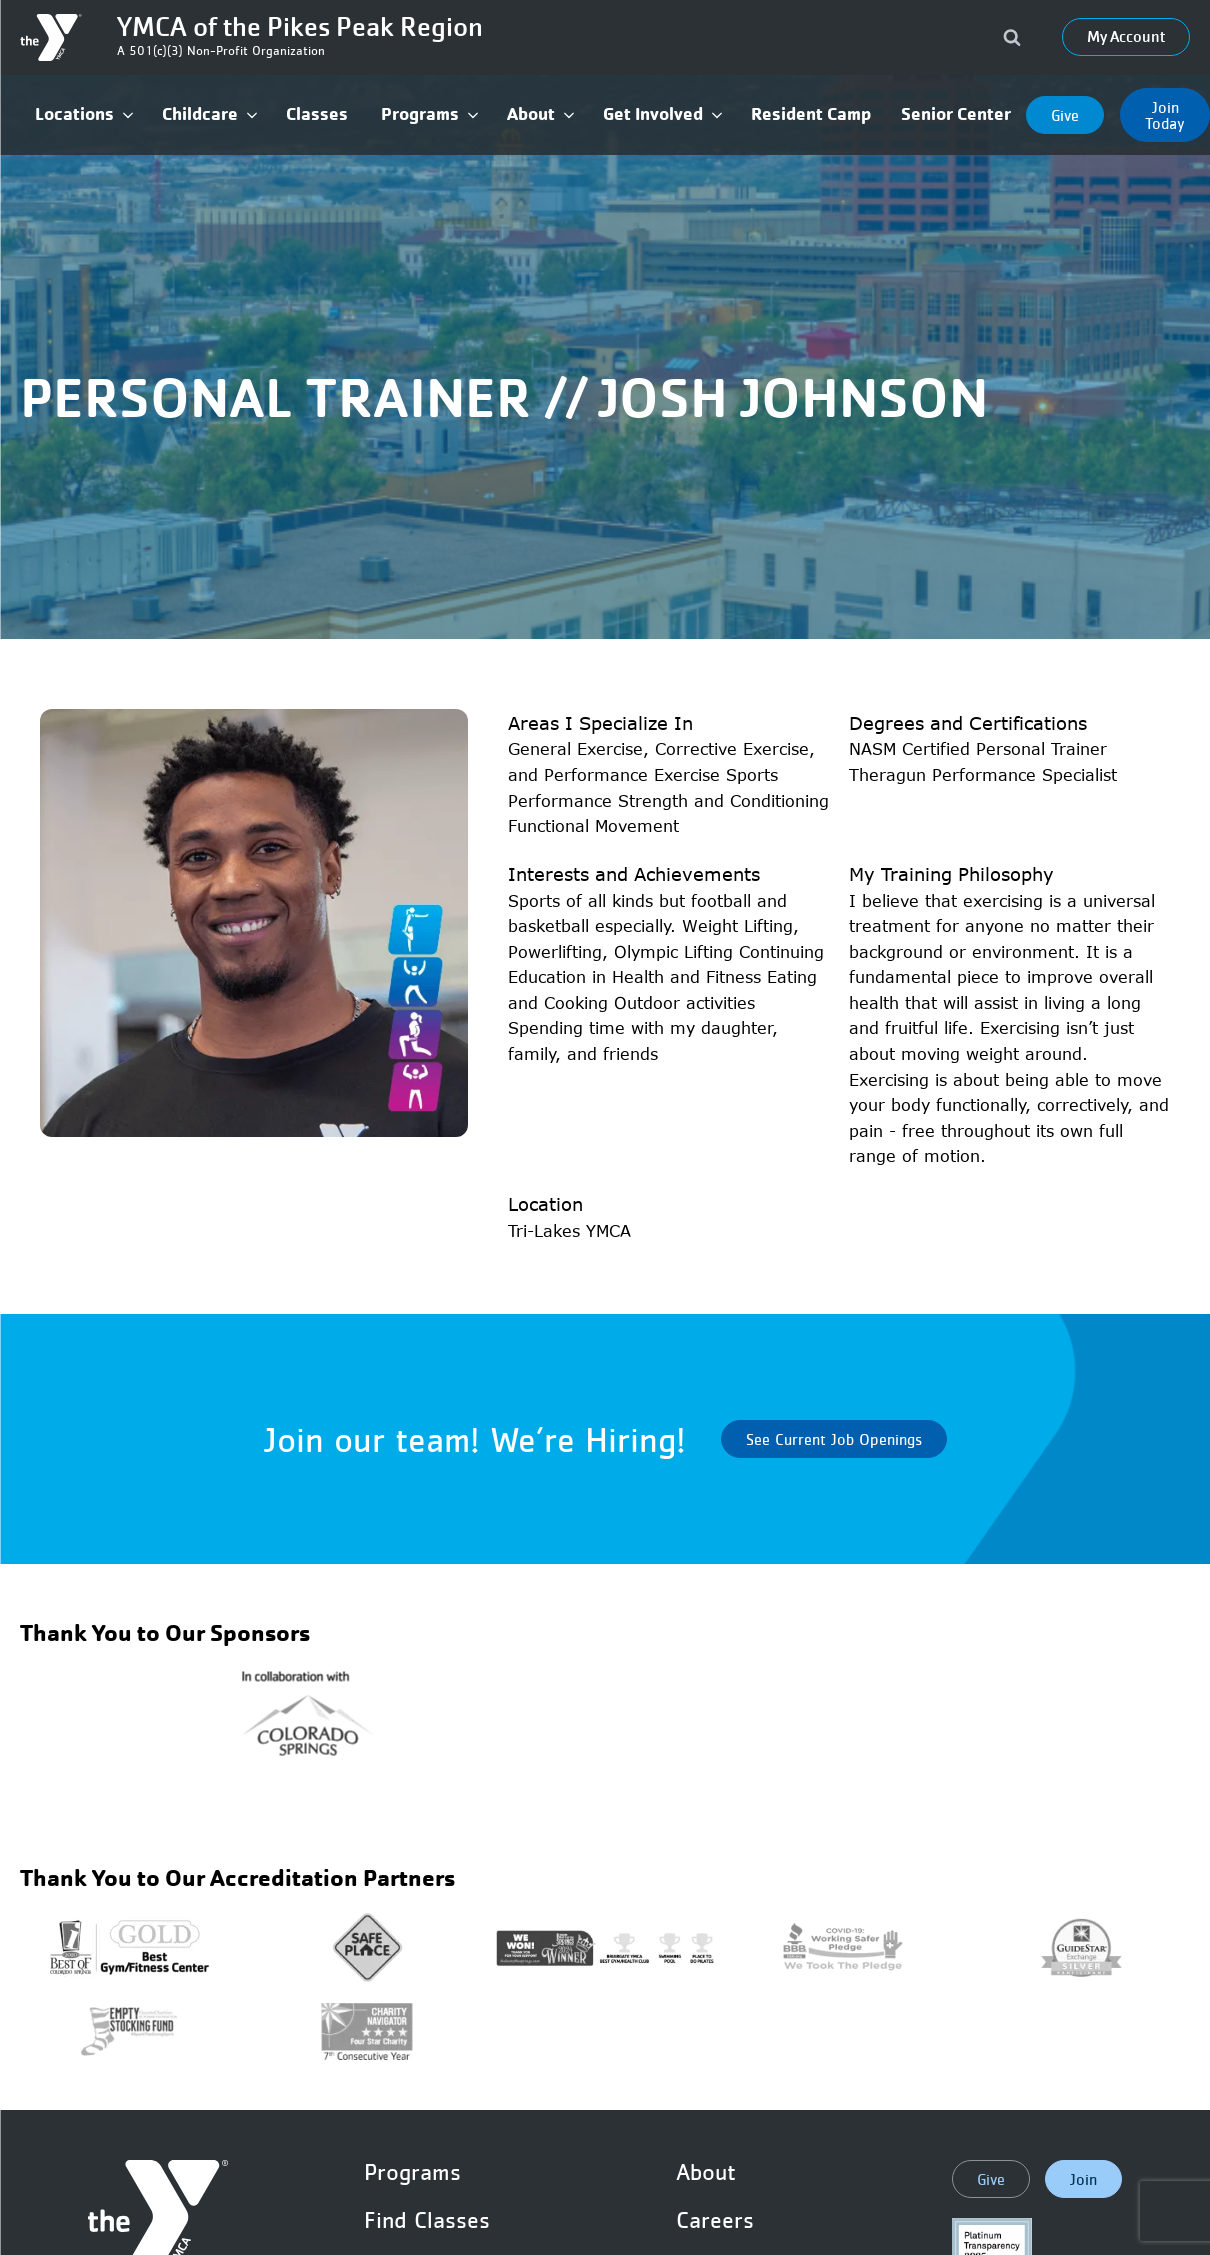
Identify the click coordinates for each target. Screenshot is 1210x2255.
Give (1065, 115)
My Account (1126, 37)
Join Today (1165, 115)
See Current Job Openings (834, 1439)
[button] (83, 114)
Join (1083, 2179)
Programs (412, 2172)
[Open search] (1012, 37)
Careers (715, 2220)
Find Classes (427, 2220)
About (706, 2172)
